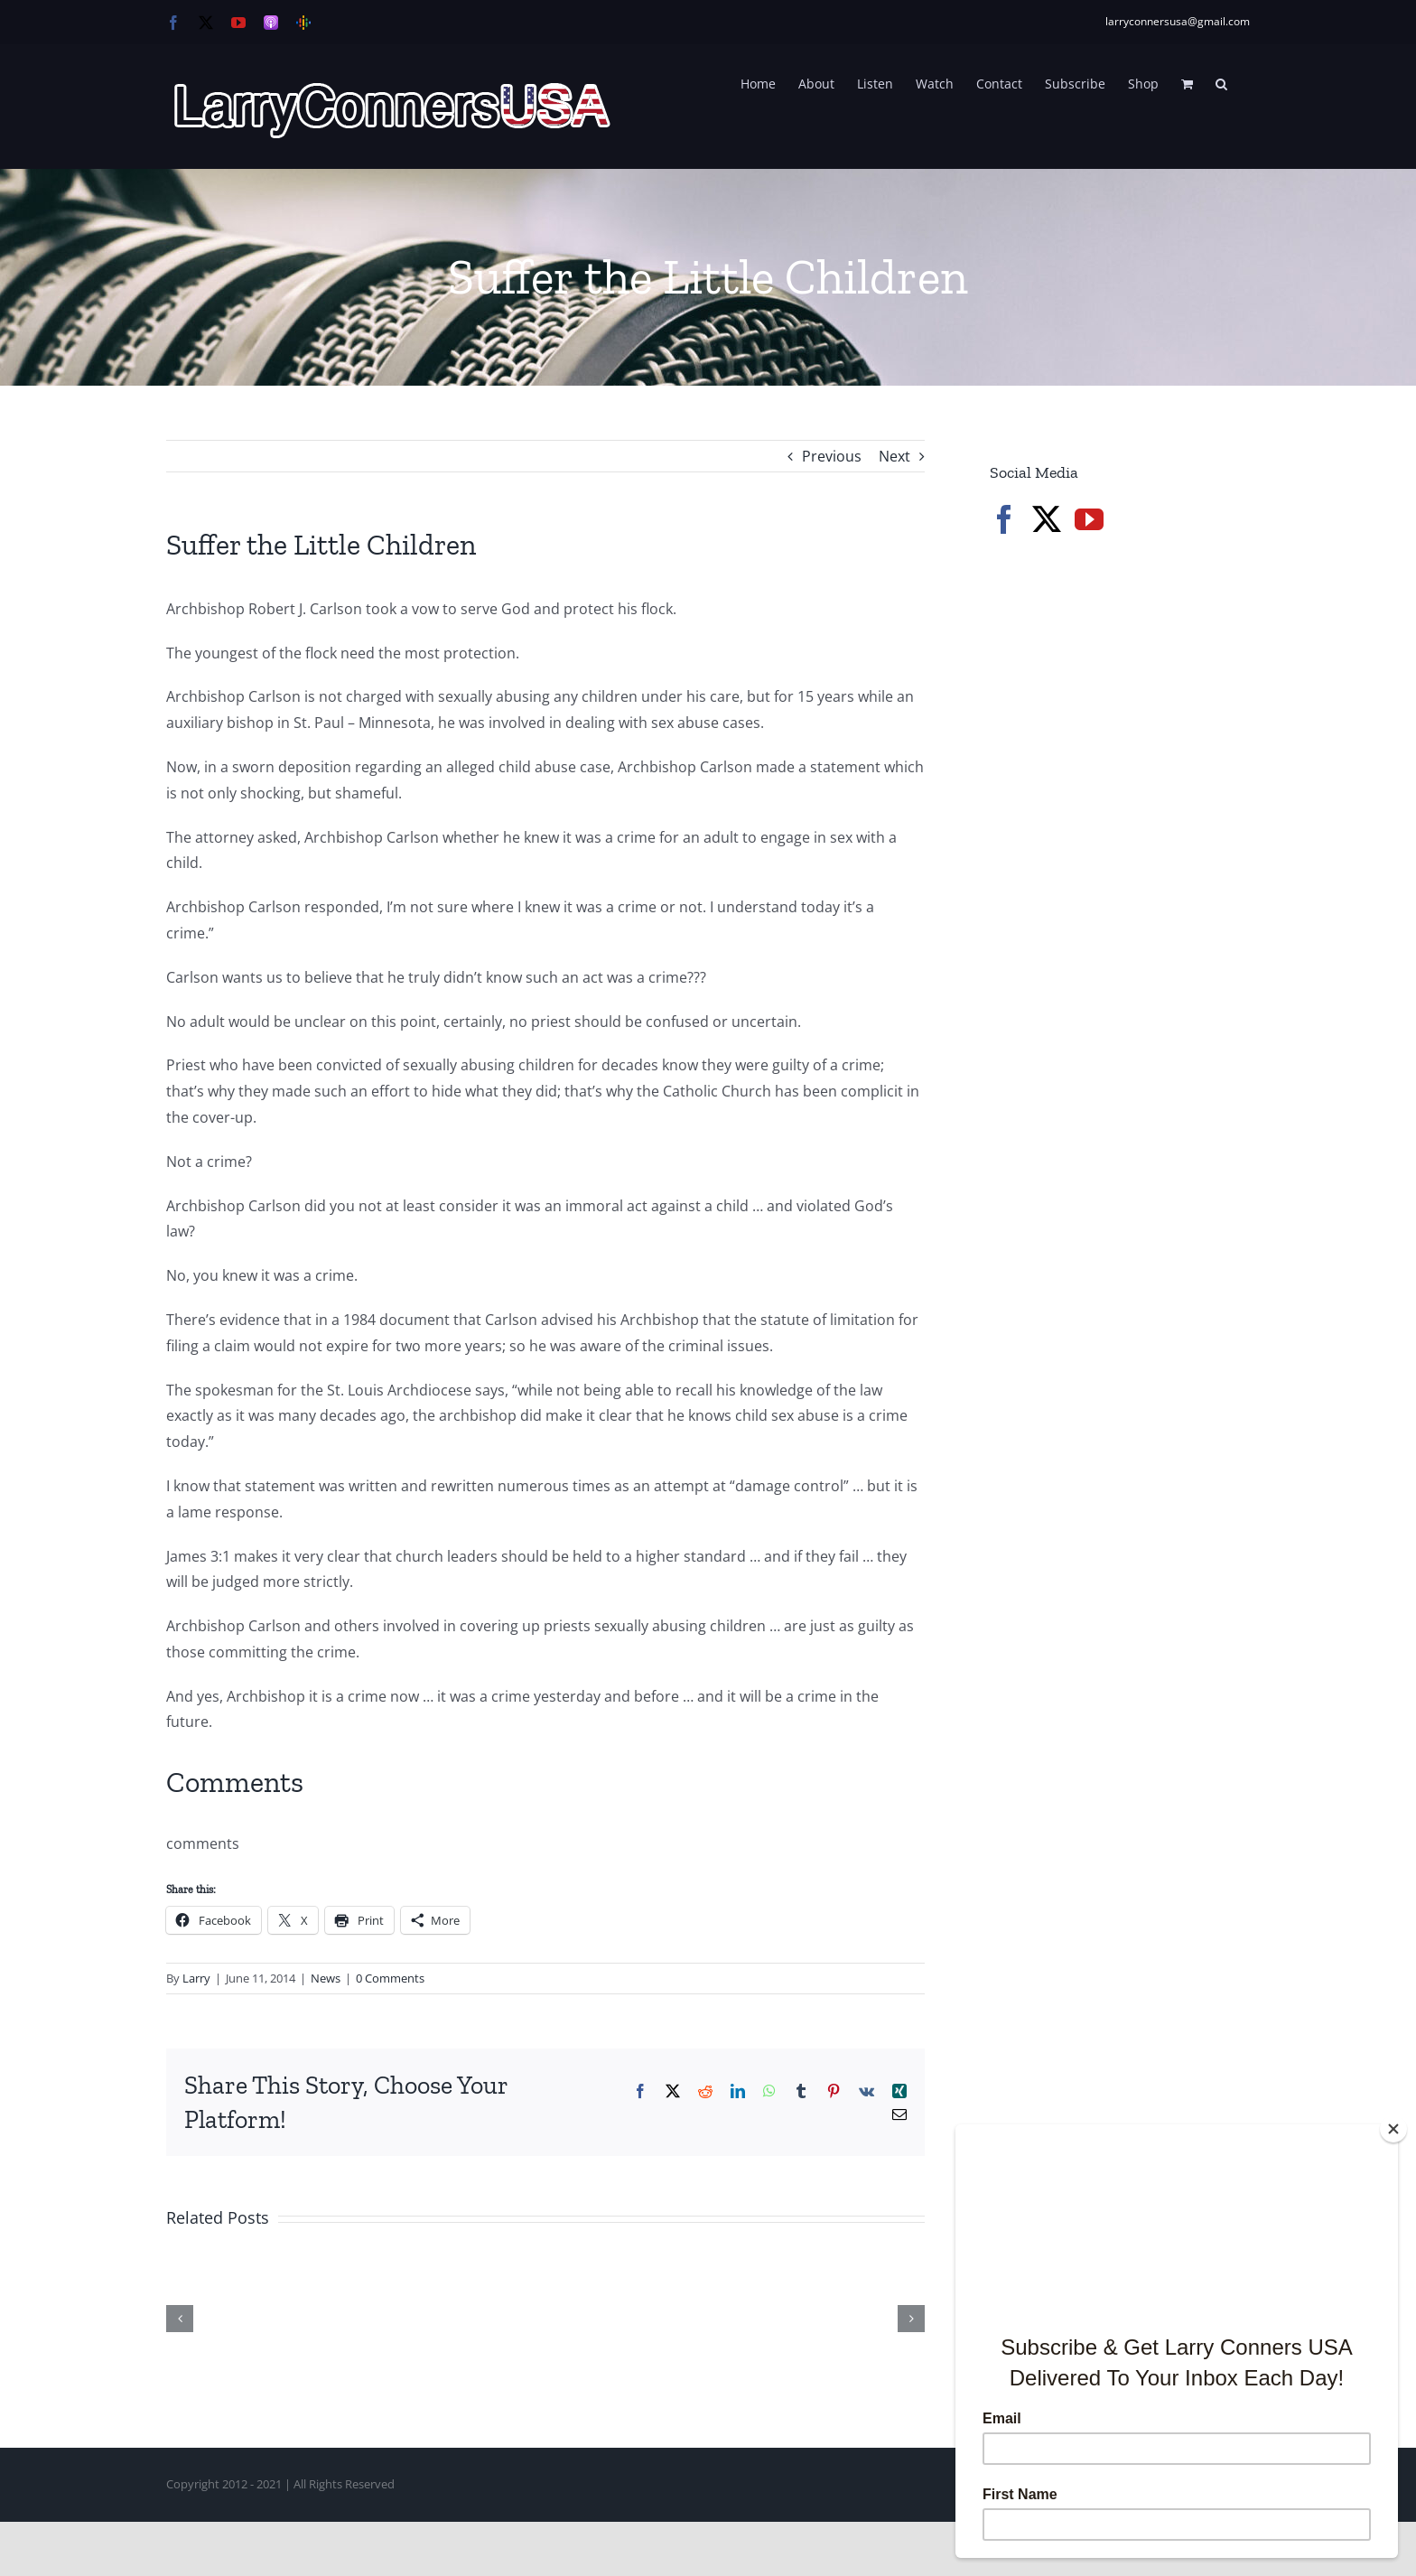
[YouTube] (1089, 519)
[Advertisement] (1125, 858)
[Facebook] (1004, 519)
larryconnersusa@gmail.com (1177, 21)
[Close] (1393, 2128)
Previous (832, 456)
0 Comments (390, 1978)
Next (894, 456)
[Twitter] (1046, 519)
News (325, 1978)
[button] (1221, 82)
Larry (196, 1978)
